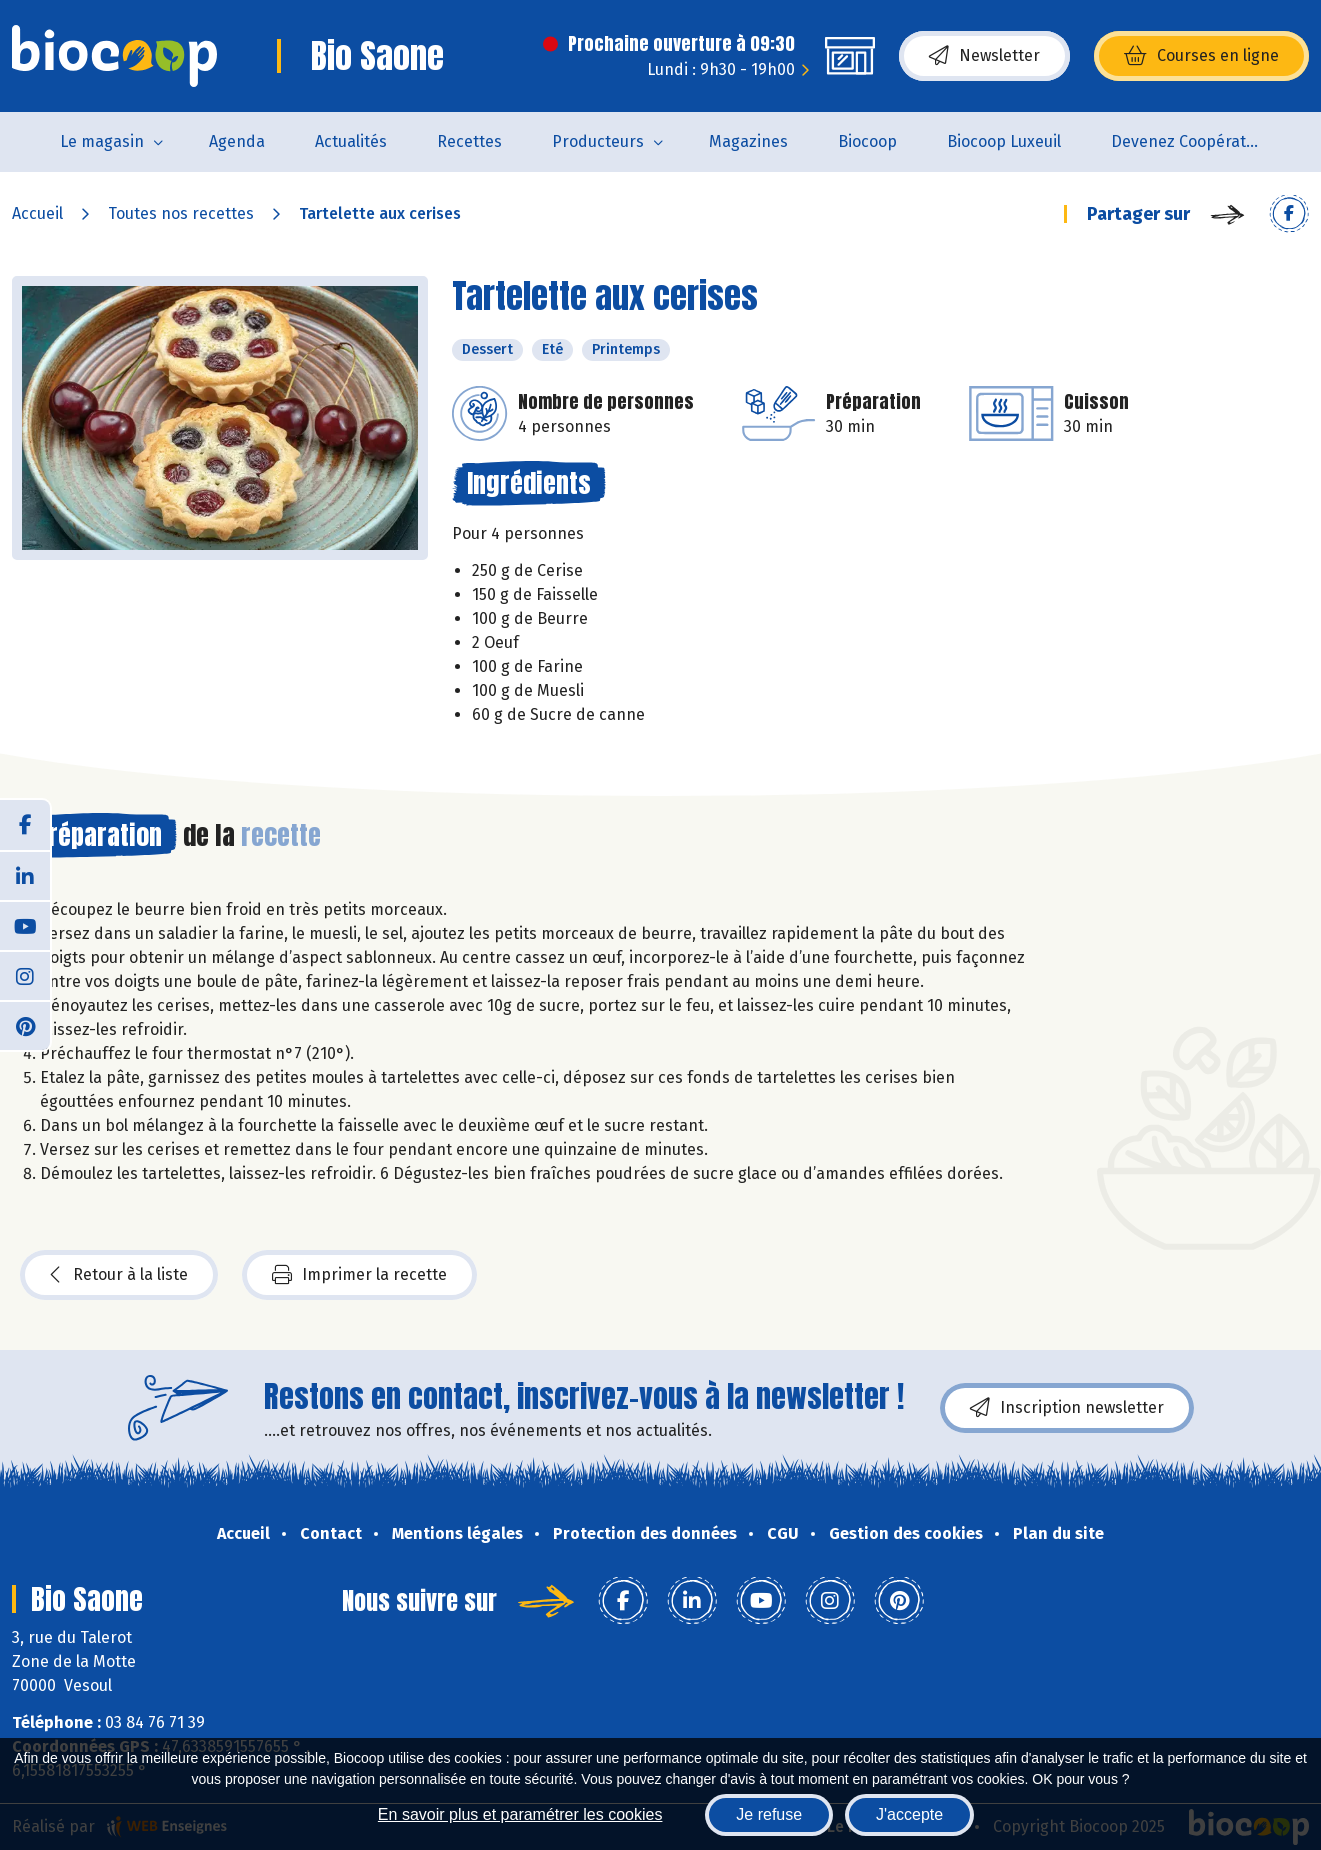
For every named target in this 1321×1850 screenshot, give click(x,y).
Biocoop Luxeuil (1004, 141)
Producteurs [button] (598, 141)
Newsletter (984, 56)
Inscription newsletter (1067, 1408)
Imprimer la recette (359, 1275)
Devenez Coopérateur (1191, 141)
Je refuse (769, 1814)
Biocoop (867, 141)
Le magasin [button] (102, 141)
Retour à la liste (119, 1275)
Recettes (469, 141)
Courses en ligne (1201, 56)
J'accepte (909, 1814)
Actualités (351, 141)
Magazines (748, 141)
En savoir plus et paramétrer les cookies (520, 1814)
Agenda (237, 141)
